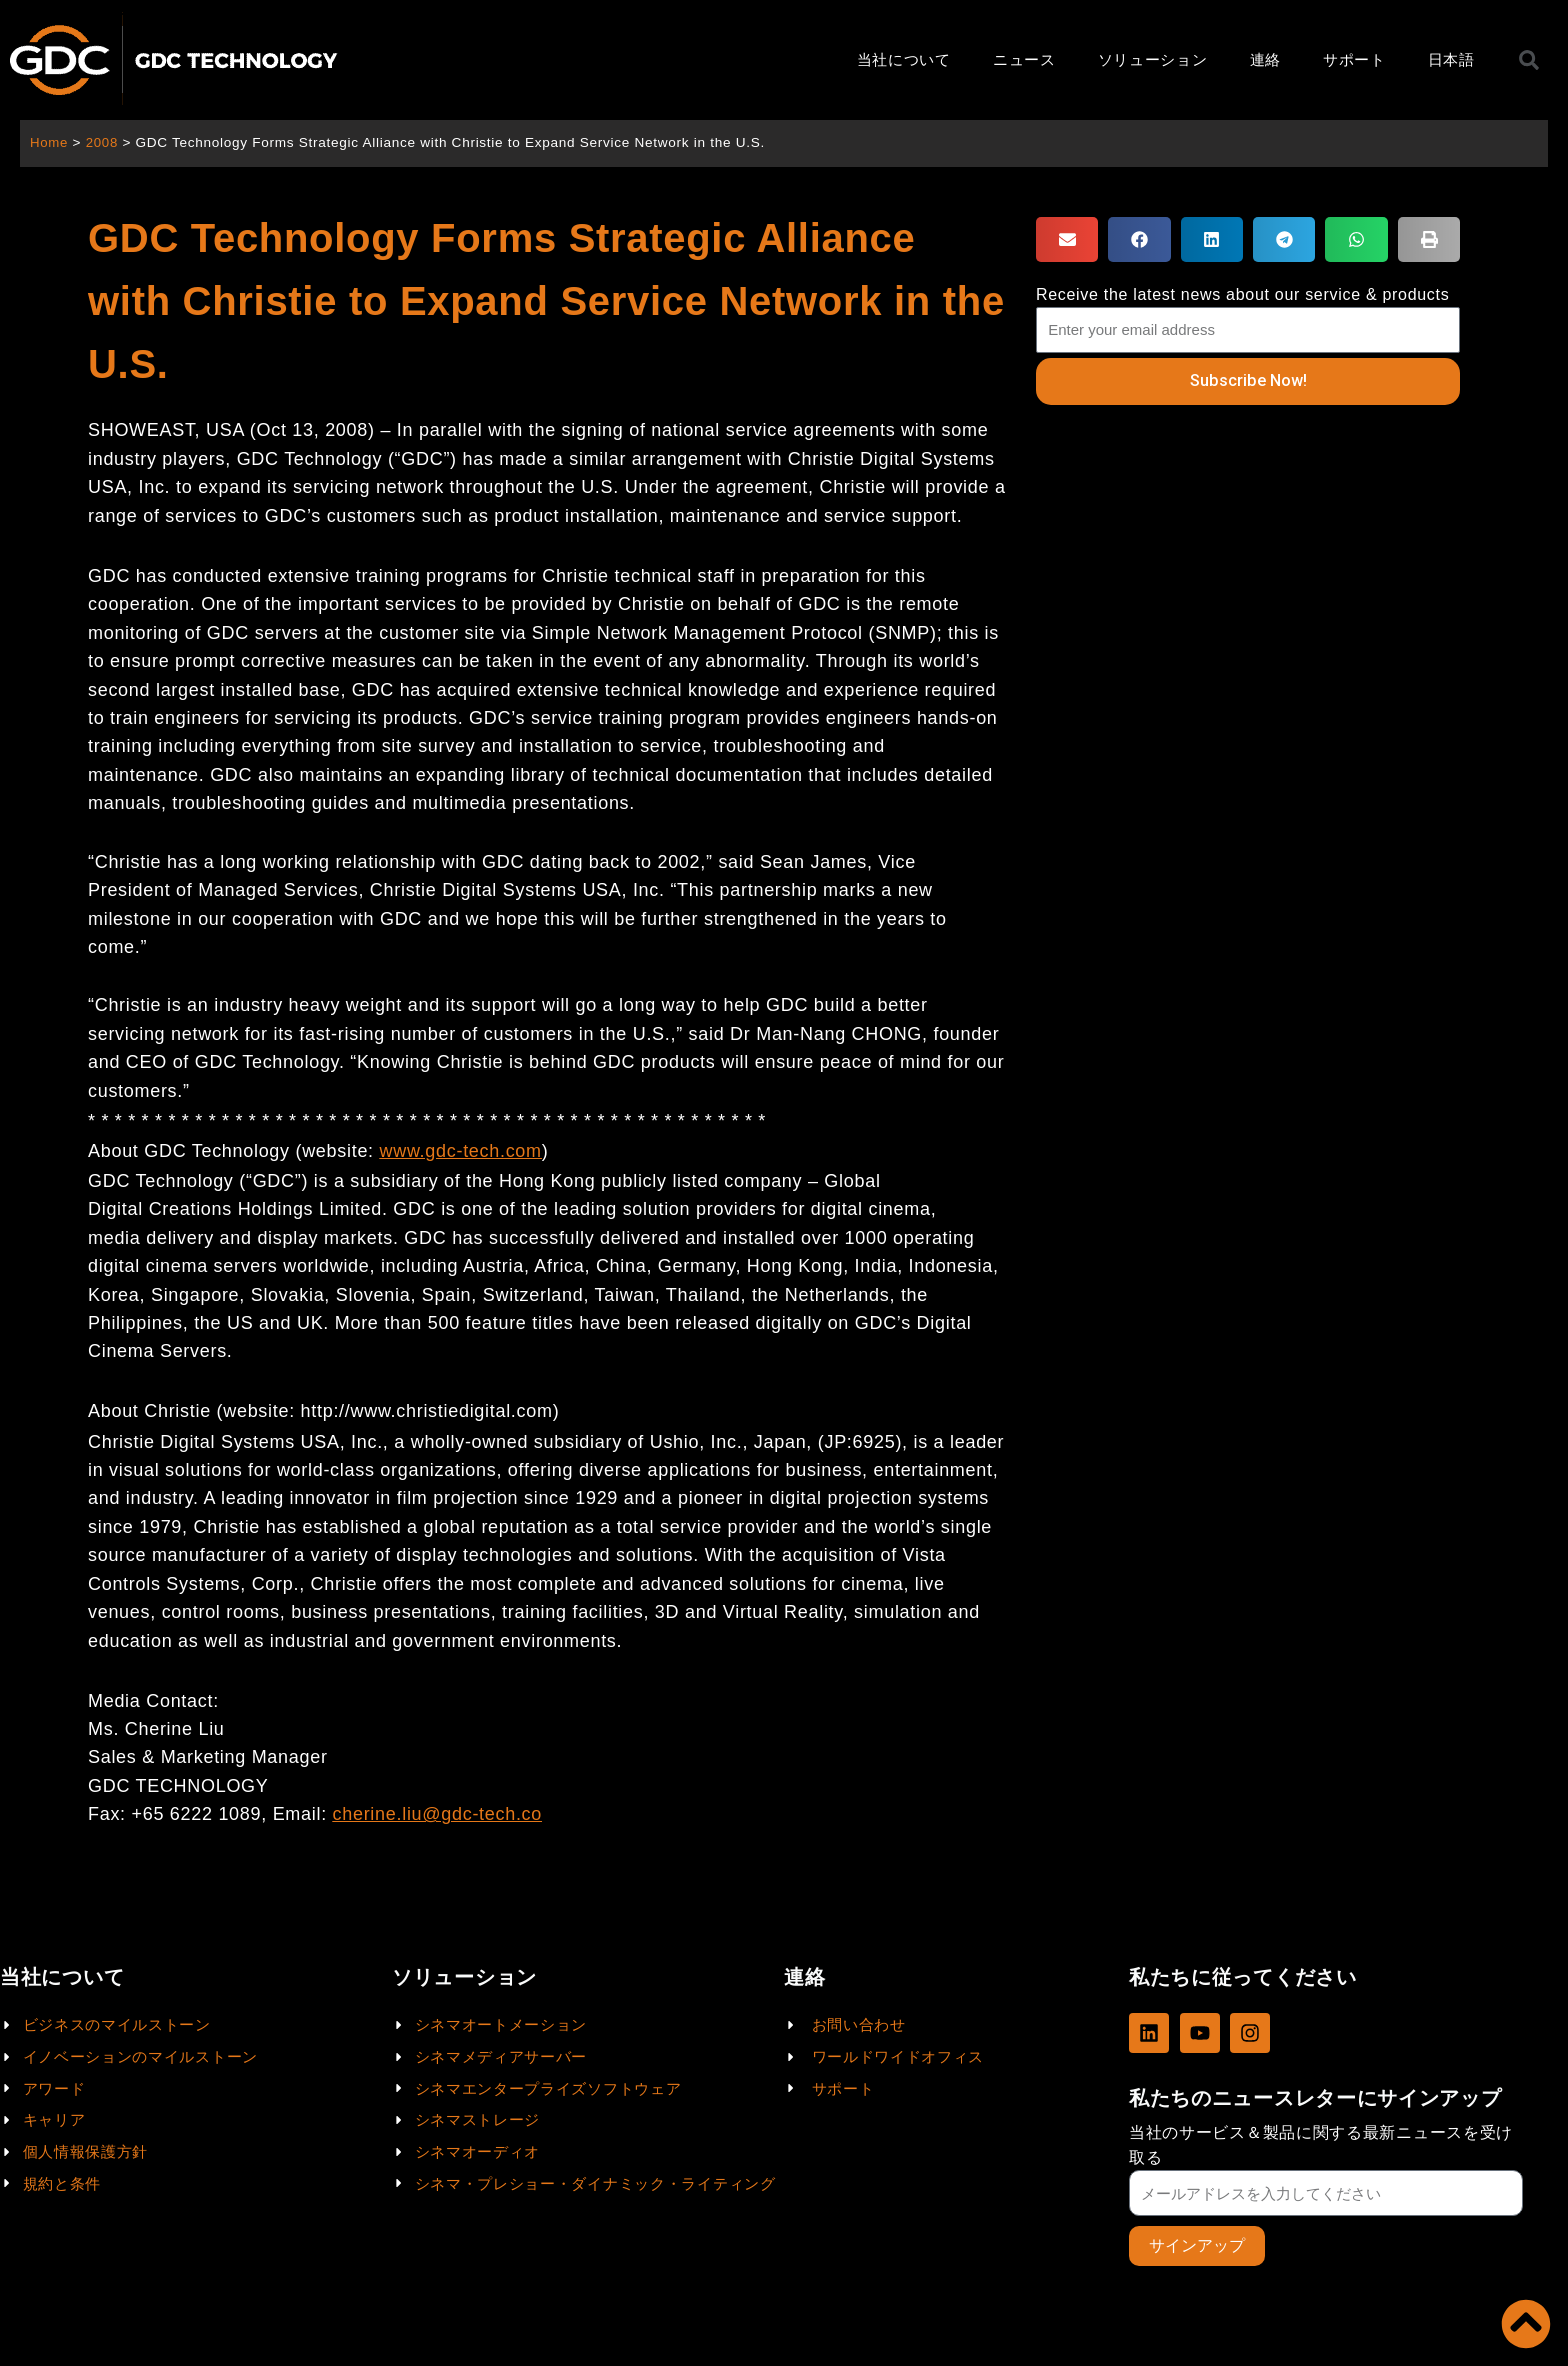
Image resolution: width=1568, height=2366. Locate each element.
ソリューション (1153, 59)
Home (49, 142)
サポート (1354, 59)
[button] (1067, 239)
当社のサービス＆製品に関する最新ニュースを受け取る (1321, 2144)
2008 (103, 142)
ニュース (1024, 59)
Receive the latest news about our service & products (1243, 294)
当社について (904, 59)
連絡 (1265, 59)
